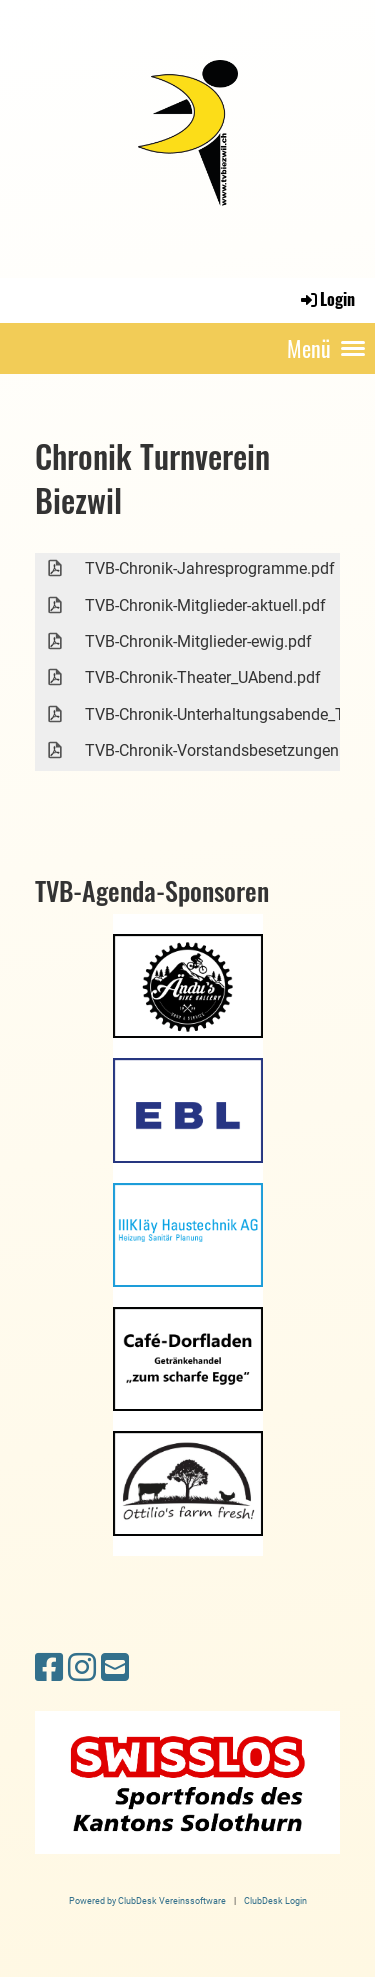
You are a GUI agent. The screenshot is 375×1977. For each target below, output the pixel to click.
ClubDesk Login (275, 1900)
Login (326, 299)
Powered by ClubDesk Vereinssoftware (147, 1900)
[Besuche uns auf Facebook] (49, 1668)
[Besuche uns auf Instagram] (82, 1668)
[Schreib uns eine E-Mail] (115, 1668)
